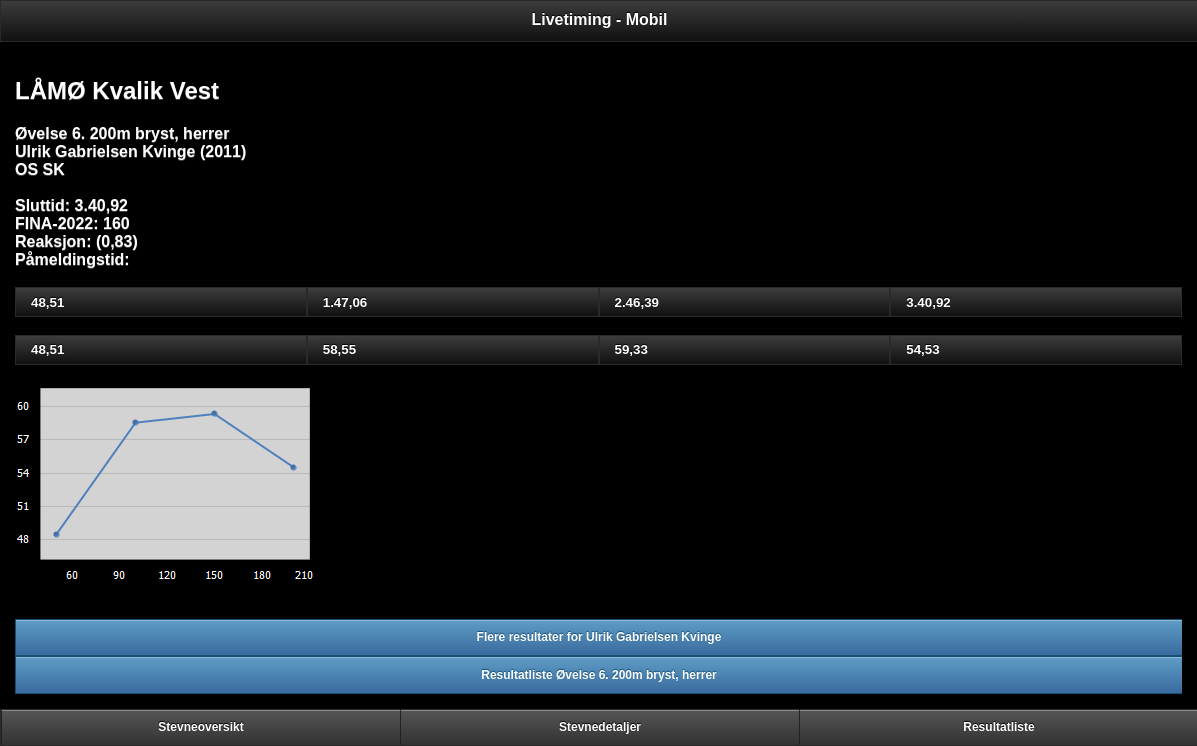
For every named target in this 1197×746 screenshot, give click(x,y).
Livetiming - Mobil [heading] (600, 19)
